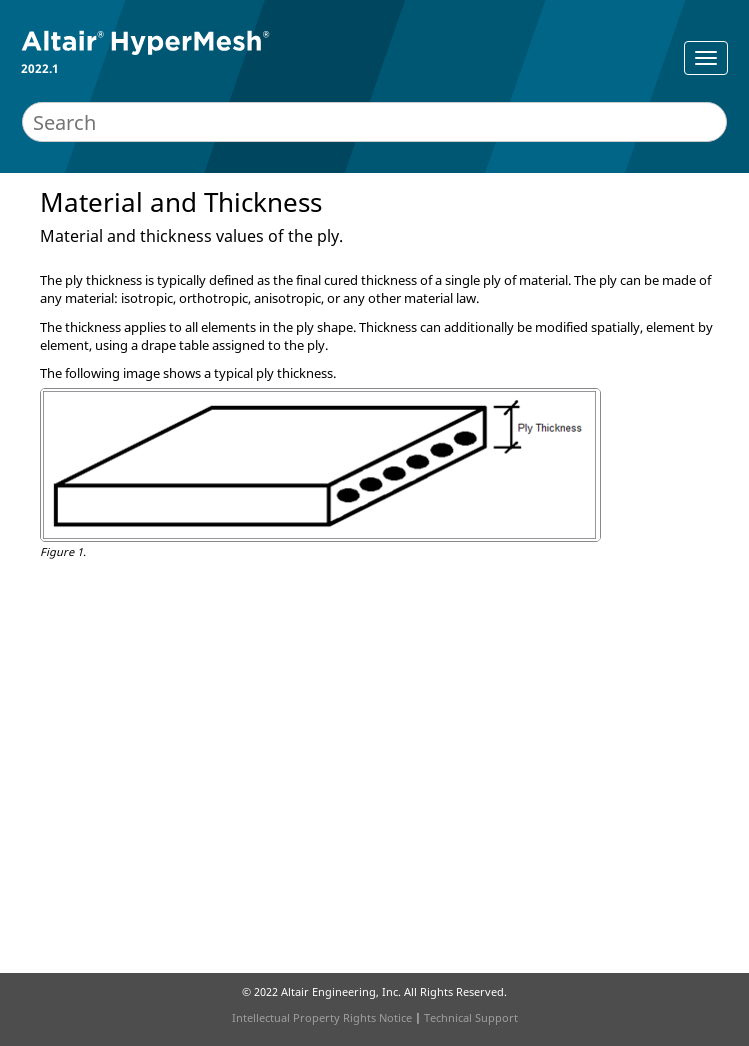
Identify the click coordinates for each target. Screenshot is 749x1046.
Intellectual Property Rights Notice (322, 1017)
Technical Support (471, 1017)
